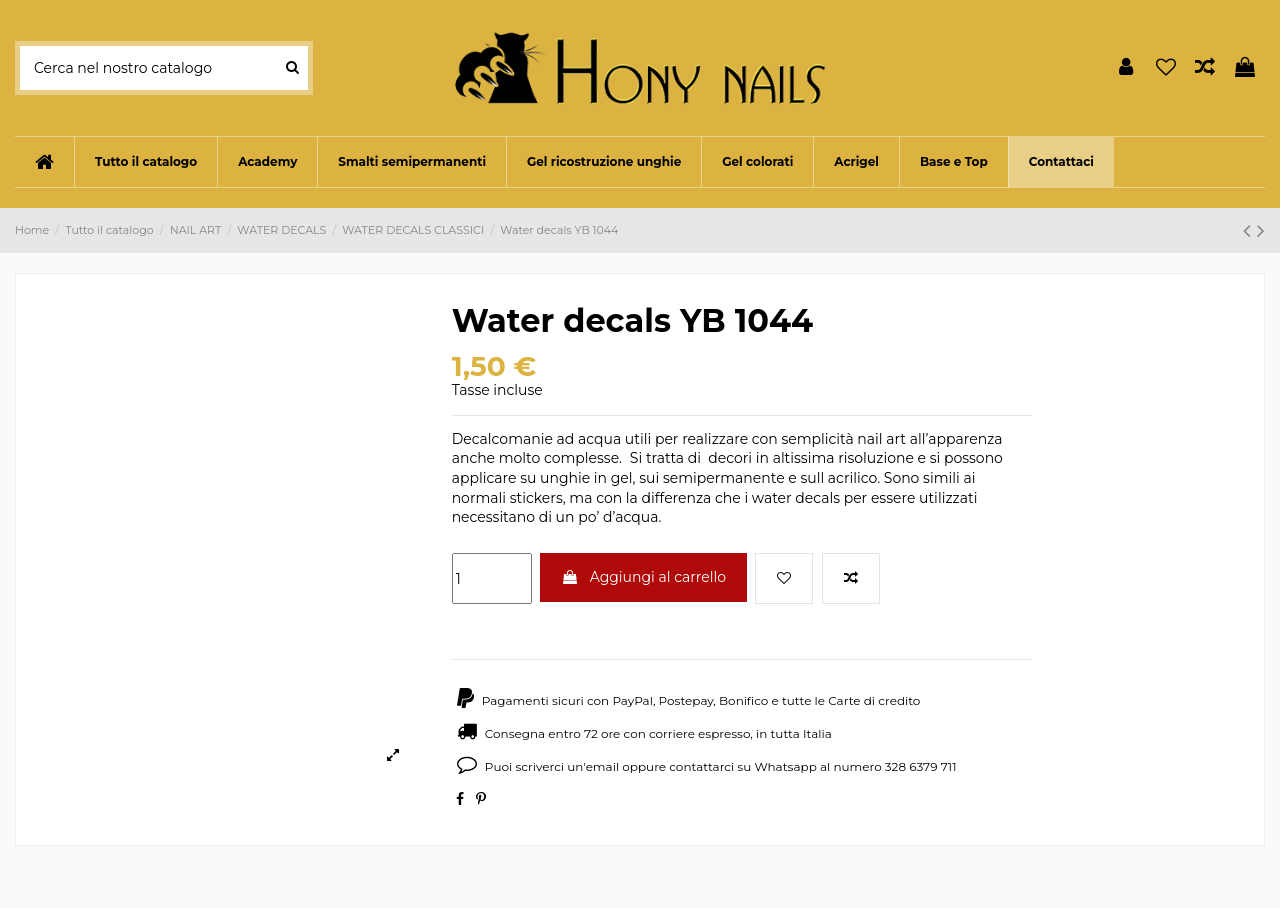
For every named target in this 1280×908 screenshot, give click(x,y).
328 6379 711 (921, 766)
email (603, 766)
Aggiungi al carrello (643, 577)
